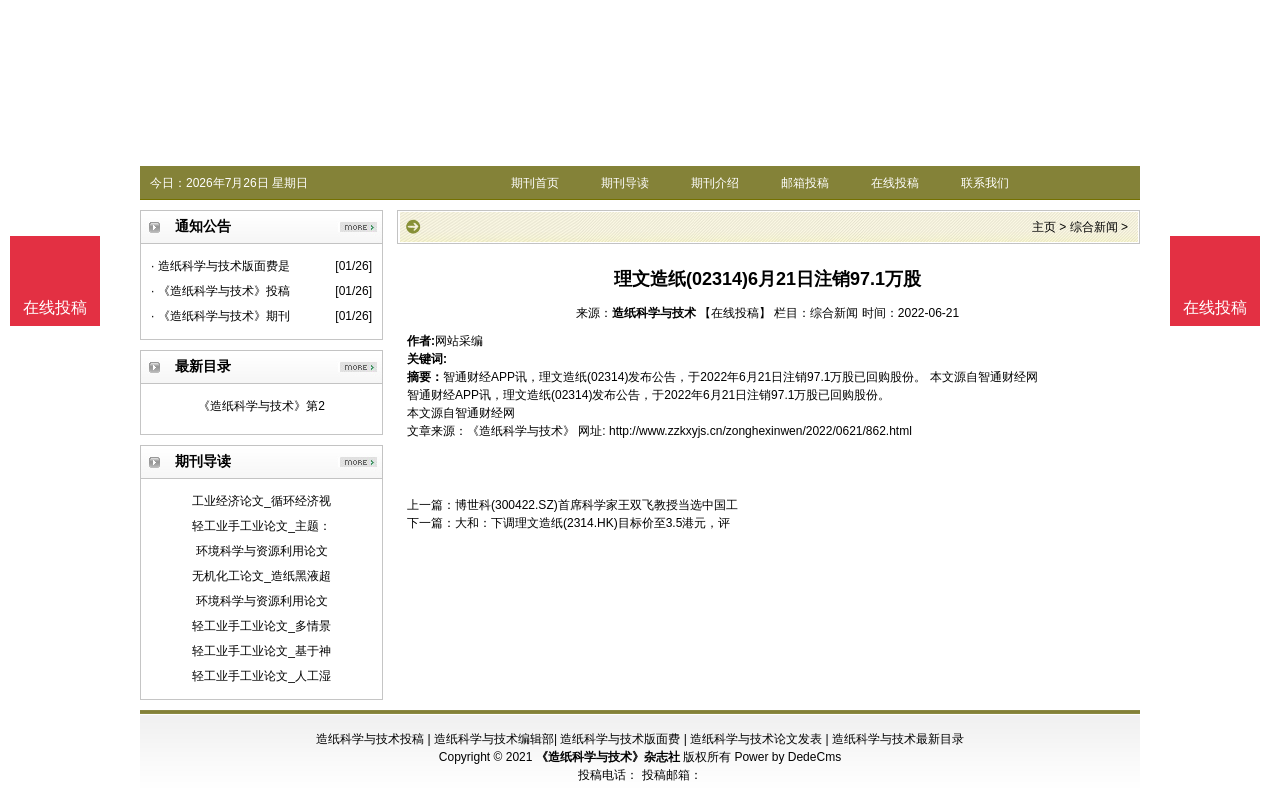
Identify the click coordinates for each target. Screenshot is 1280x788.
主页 (1044, 227)
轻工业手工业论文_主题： (261, 526)
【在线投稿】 (735, 313)
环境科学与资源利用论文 (262, 551)
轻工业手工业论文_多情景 (261, 626)
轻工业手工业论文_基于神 (261, 651)
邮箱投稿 (805, 183)
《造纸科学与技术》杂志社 (608, 757)
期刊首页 (535, 183)
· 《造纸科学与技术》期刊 (220, 316)
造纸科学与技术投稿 (370, 739)
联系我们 (985, 183)
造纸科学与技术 (654, 313)
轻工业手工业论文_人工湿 (261, 676)
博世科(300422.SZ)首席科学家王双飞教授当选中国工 (596, 505)
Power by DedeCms (787, 757)
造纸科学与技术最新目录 (898, 739)
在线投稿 (895, 183)
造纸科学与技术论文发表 (756, 739)
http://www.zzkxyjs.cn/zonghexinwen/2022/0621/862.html (760, 431)
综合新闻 (1094, 227)
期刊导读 (625, 183)
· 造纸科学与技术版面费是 (220, 266)
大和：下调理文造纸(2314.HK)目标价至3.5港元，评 (592, 523)
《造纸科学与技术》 (521, 431)
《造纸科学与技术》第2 (261, 406)
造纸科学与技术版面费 (620, 739)
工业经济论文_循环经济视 (261, 501)
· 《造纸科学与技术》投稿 (220, 291)
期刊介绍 (715, 183)
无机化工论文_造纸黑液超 (261, 576)
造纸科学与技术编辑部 (494, 739)
